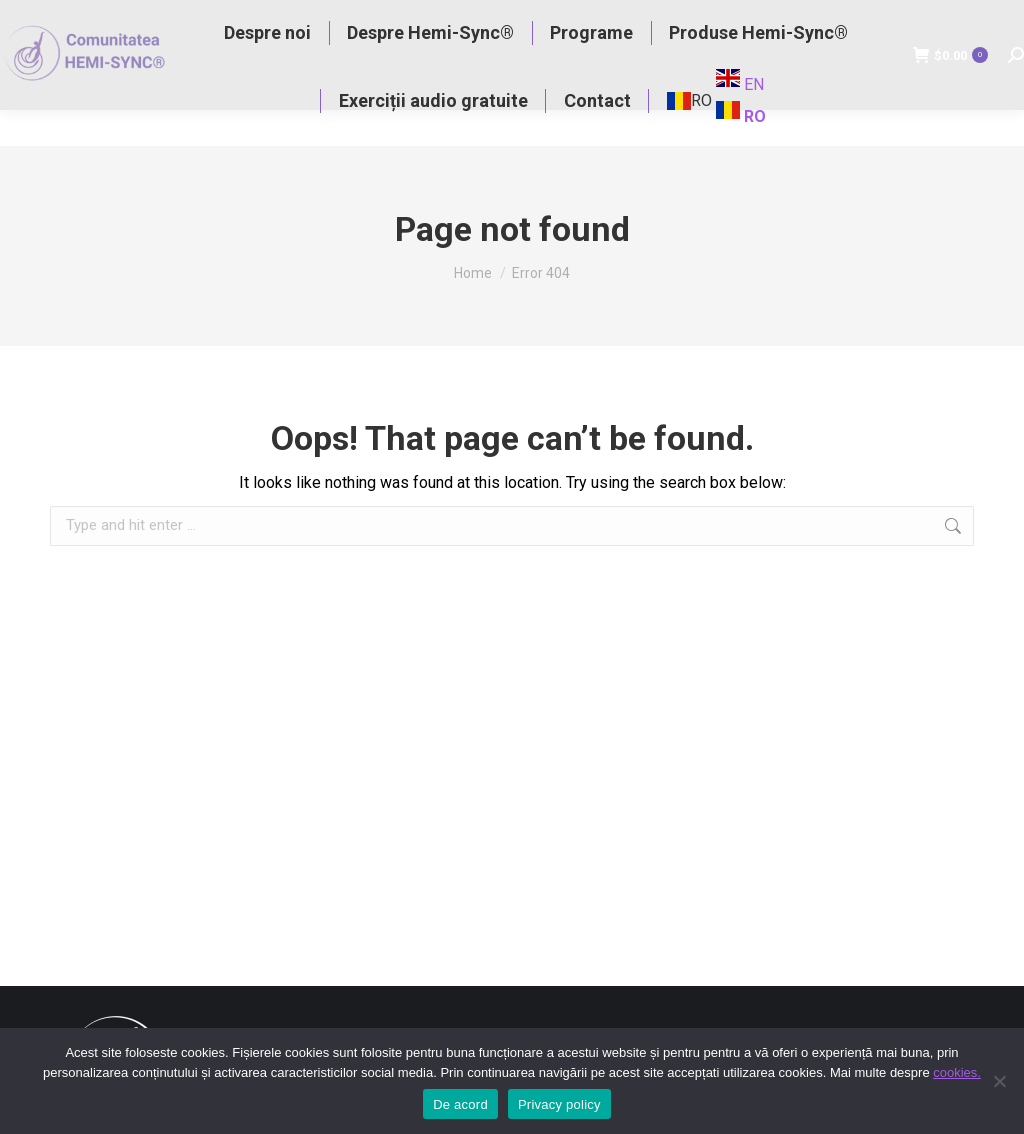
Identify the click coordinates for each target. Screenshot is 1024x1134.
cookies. (957, 1072)
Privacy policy (559, 1104)
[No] (999, 1081)
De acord (460, 1104)
